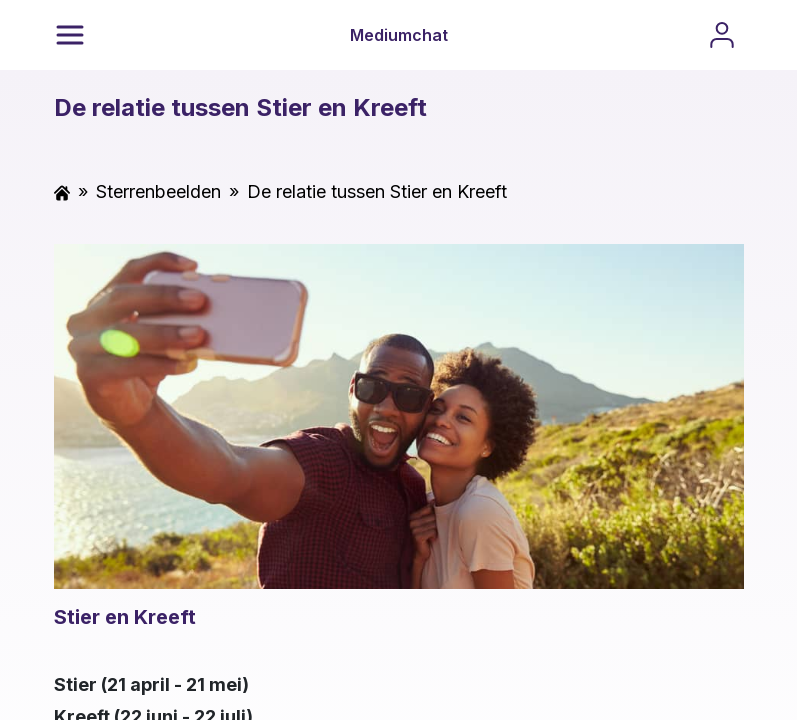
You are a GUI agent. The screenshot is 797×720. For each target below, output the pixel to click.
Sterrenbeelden (158, 191)
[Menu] (70, 35)
